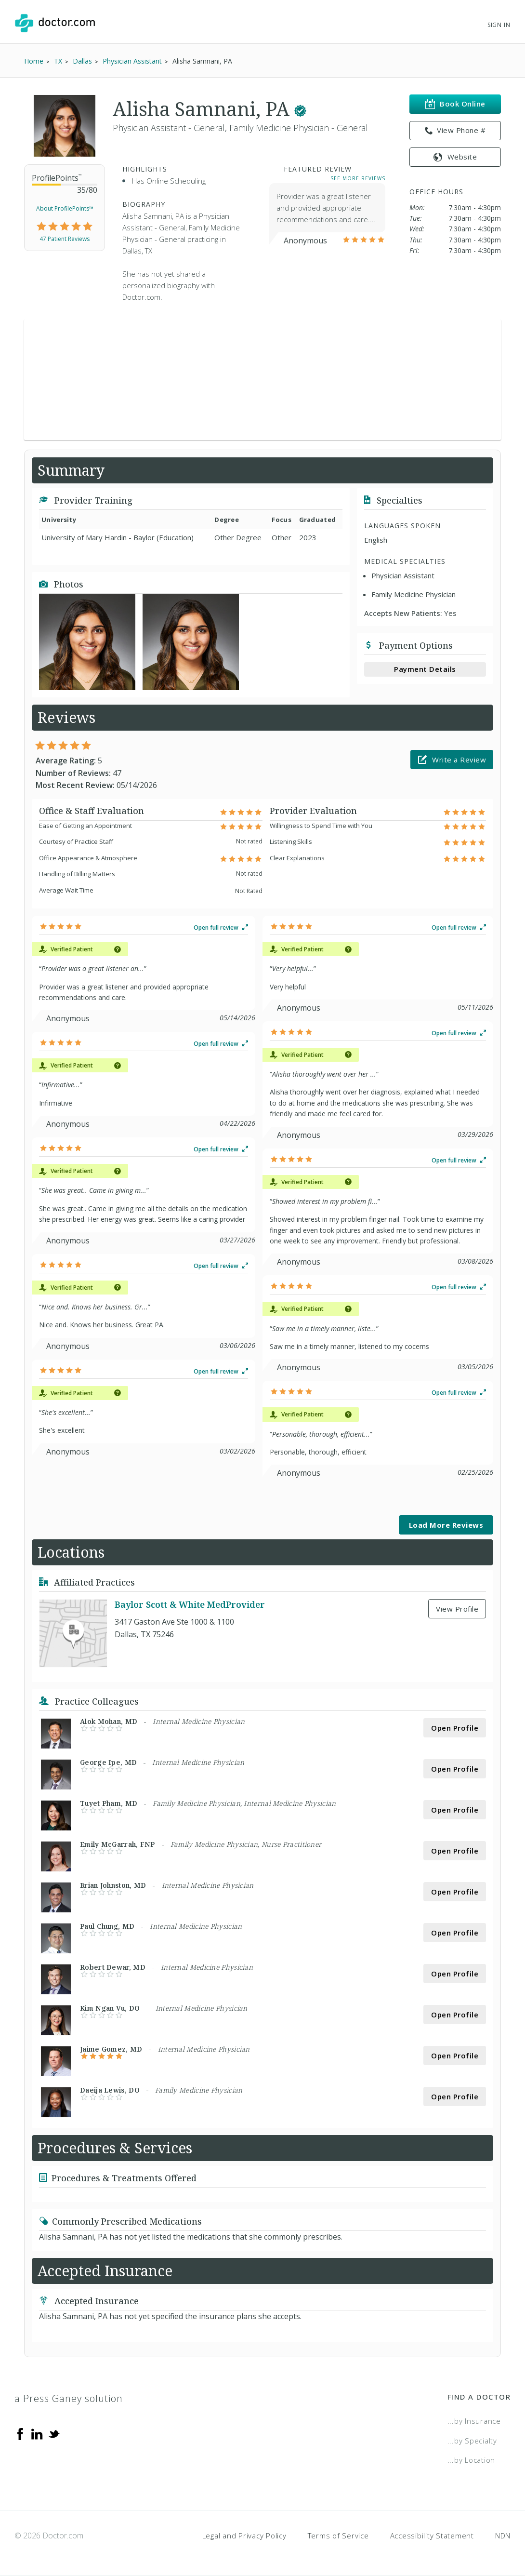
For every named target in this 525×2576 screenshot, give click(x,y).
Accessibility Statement (432, 2535)
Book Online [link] (455, 104)
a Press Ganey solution (68, 2398)
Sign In (499, 25)
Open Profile (454, 1728)
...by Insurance (474, 2421)
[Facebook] (20, 2433)
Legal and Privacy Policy (244, 2535)
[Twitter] (54, 2433)
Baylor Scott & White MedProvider (190, 1605)
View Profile (457, 1609)
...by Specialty (472, 2440)
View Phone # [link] (455, 130)
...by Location (471, 2460)
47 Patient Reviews (64, 239)
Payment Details (425, 669)
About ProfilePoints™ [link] (64, 208)
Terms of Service (338, 2535)
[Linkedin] (37, 2433)
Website (455, 156)
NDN (503, 2535)
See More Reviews (357, 178)
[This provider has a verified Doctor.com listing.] (300, 108)
